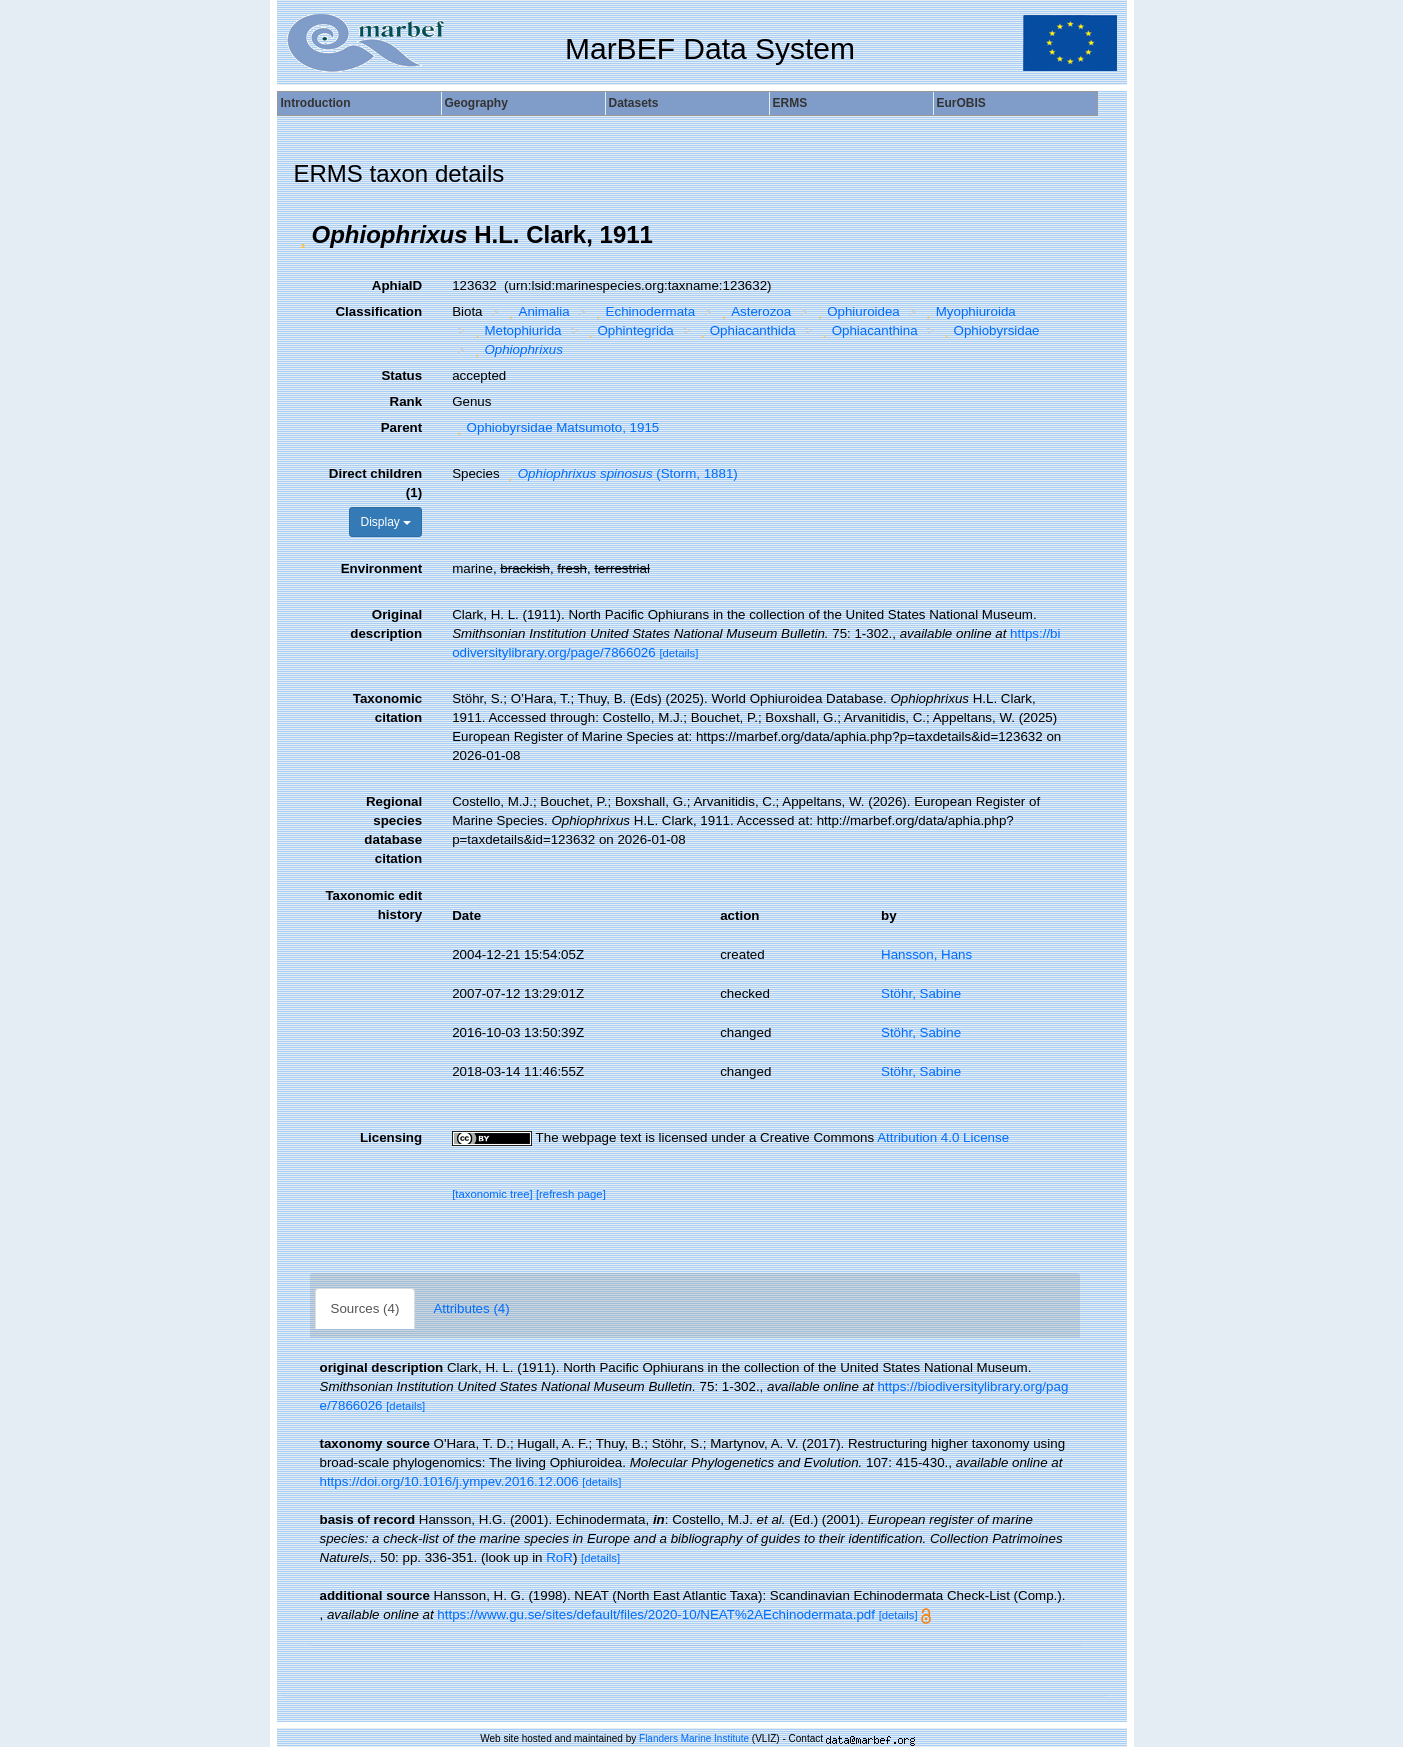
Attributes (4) (471, 1308)
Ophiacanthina (867, 330)
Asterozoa (754, 311)
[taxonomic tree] (492, 1194)
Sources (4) (365, 1308)
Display (385, 522)
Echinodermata (643, 311)
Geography (476, 103)
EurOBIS (961, 103)
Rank (406, 401)
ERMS (790, 103)
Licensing (391, 1137)
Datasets (634, 103)
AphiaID (397, 285)
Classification (378, 311)
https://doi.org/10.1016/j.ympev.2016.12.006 (449, 1481)
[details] (678, 653)
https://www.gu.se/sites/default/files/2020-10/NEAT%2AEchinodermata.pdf (656, 1614)
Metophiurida (516, 330)
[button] (303, 235)
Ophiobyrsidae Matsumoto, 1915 (555, 427)
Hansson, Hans (926, 954)
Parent (401, 427)
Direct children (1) (375, 483)
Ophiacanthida (745, 330)
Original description (386, 624)
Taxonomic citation (387, 708)
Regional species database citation (393, 830)
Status (401, 375)
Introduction (316, 103)
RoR (559, 1557)
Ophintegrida (628, 330)
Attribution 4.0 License (943, 1137)
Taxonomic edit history (373, 905)
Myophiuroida (968, 311)
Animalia (537, 311)
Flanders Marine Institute (694, 1738)
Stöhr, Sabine (921, 993)
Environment (381, 568)
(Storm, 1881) (620, 473)
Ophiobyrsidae (989, 330)
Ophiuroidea (856, 311)
